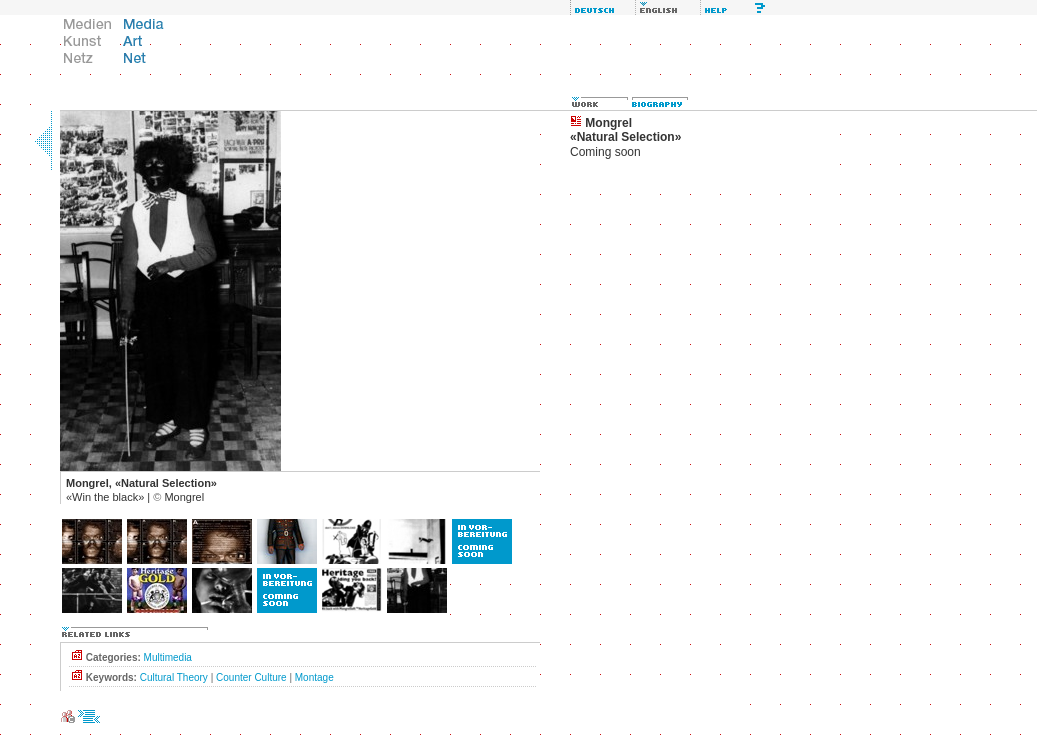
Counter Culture (251, 677)
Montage (314, 677)
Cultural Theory (174, 677)
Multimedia (168, 657)
